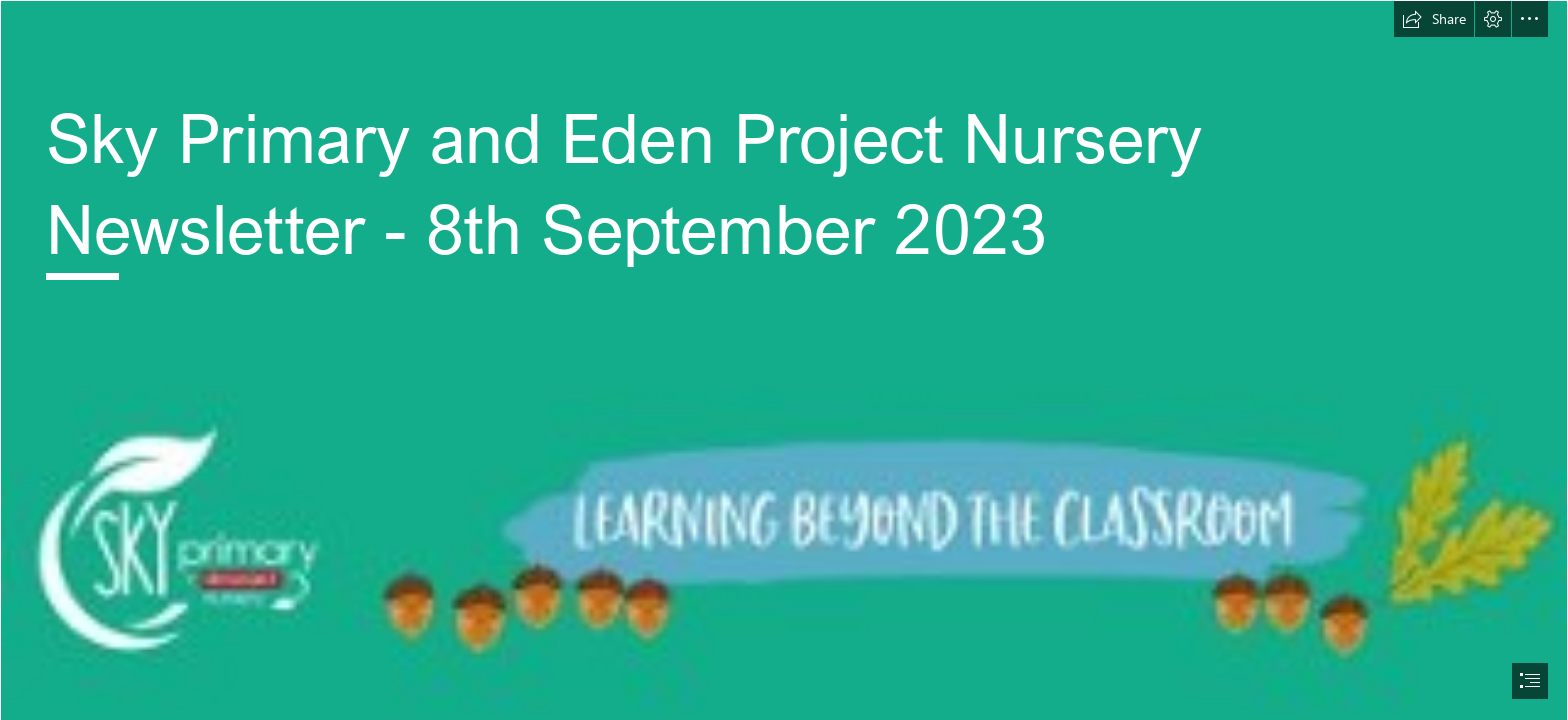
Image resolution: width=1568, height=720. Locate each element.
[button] (1434, 19)
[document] (784, 360)
